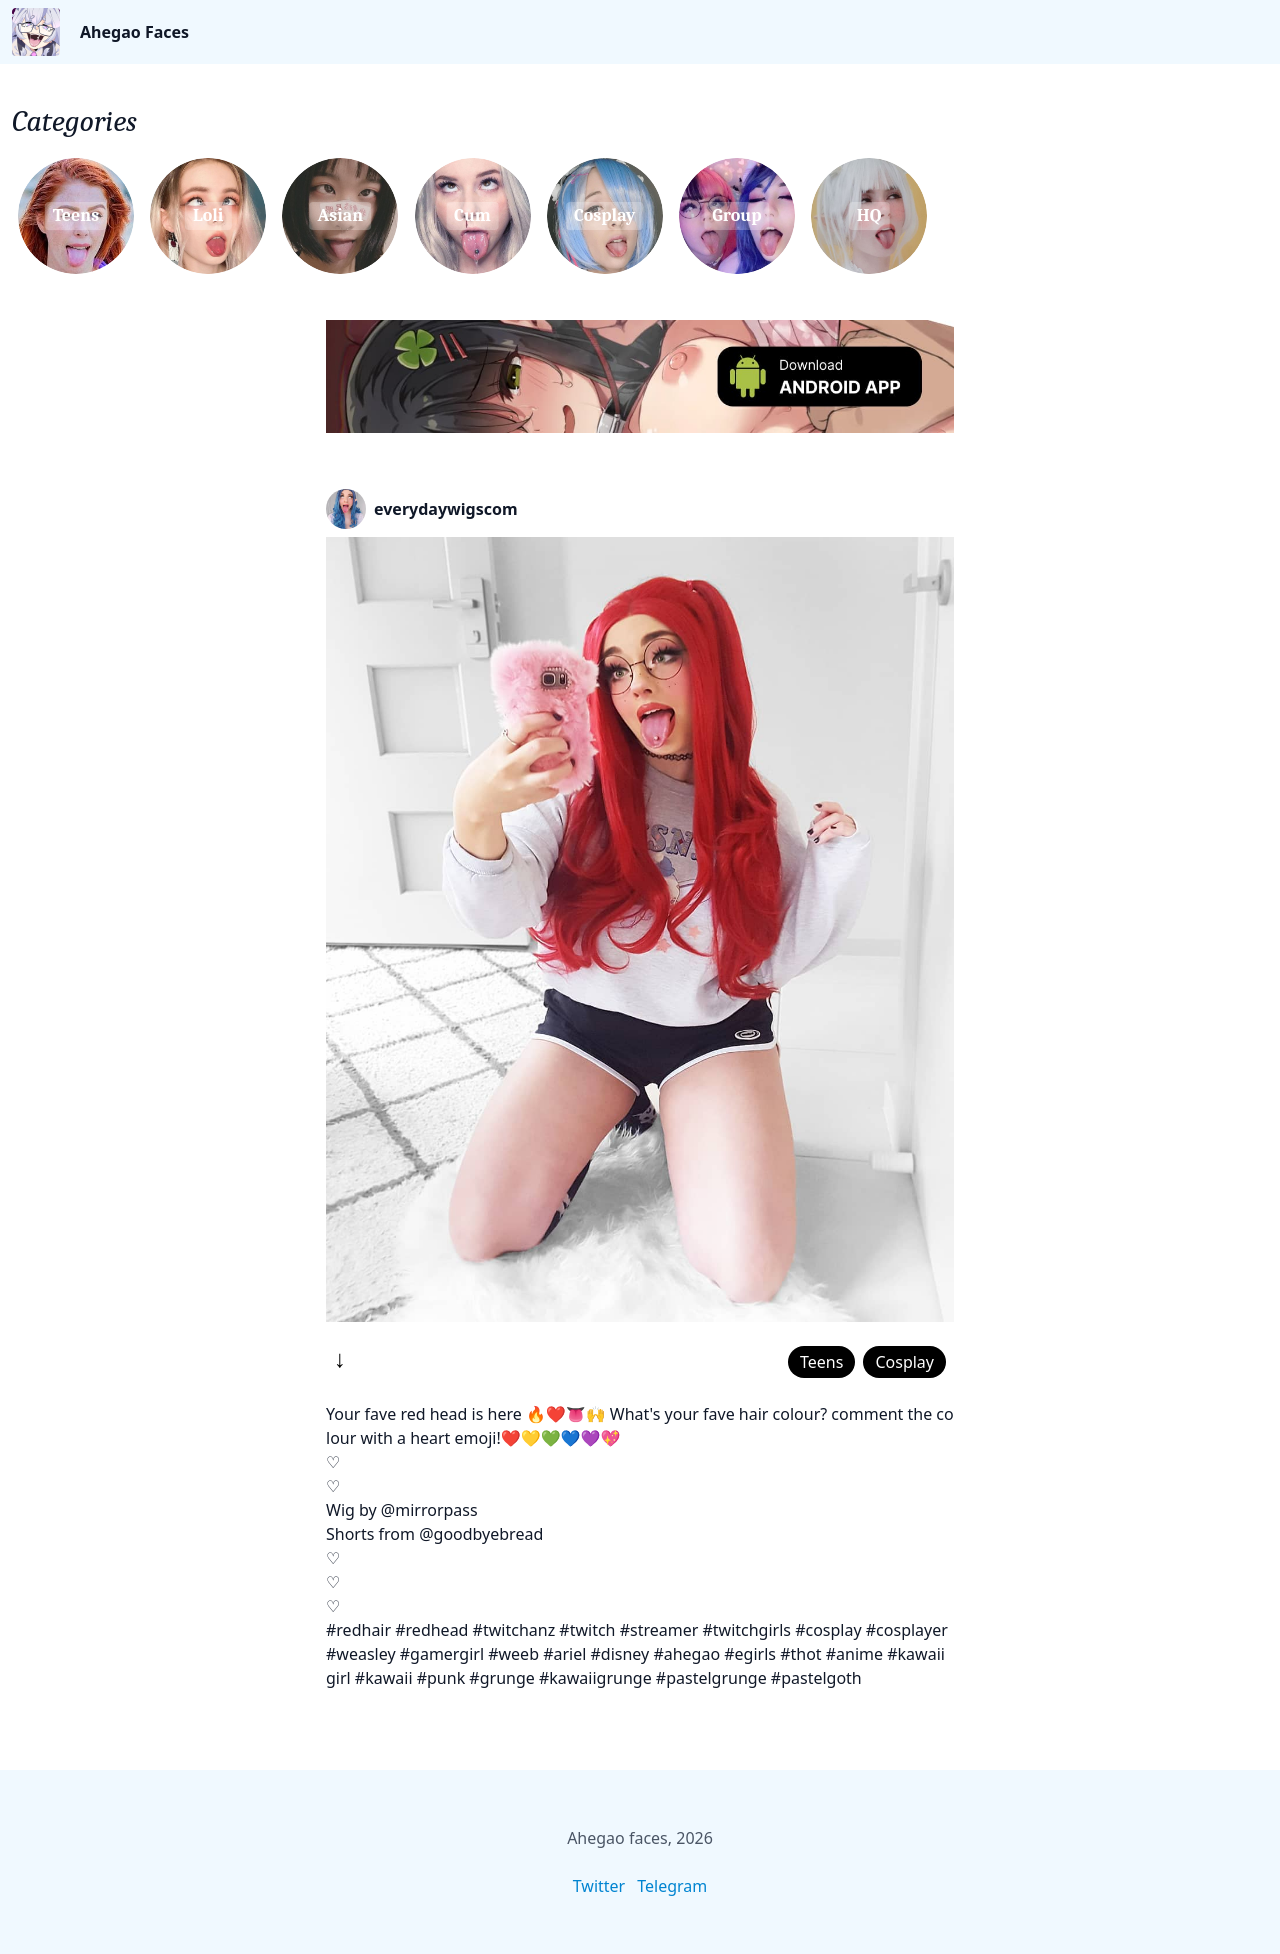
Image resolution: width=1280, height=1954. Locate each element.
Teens (821, 1362)
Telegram (672, 1886)
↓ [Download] (340, 1357)
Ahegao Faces (134, 32)
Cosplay (904, 1362)
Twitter (599, 1886)
